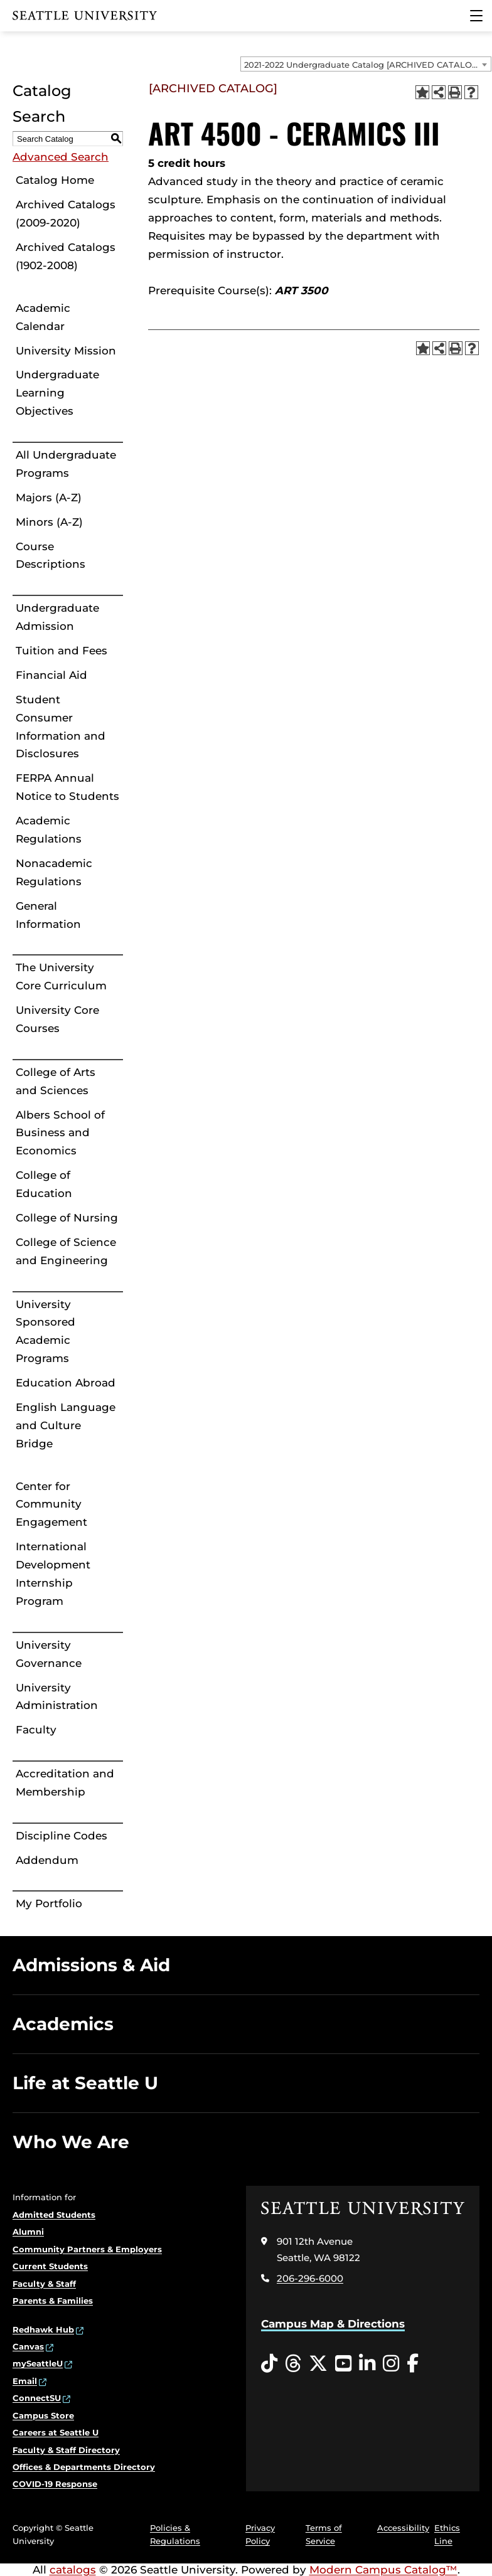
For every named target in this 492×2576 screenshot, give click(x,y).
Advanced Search (61, 157)
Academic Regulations (49, 829)
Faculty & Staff (44, 2284)
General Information (48, 915)
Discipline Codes (61, 1835)
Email (25, 2381)
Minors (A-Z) (49, 522)
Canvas (28, 2346)
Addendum (47, 1860)
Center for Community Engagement (51, 1504)
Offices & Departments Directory (84, 2467)
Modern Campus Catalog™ (383, 2569)
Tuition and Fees (61, 650)
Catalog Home (55, 180)
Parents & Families (53, 2301)
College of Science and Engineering (66, 1251)
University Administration (57, 1696)
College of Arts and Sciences (55, 1081)
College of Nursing (67, 1217)
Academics (63, 2024)
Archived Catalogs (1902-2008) (65, 256)
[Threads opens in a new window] (293, 2364)
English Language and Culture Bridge (65, 1425)
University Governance (49, 1654)
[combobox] (365, 64)
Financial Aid (51, 675)
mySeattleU (38, 2363)
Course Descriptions (50, 555)
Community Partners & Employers (87, 2249)
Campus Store (43, 2415)
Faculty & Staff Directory (66, 2450)
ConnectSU (37, 2398)
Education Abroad (65, 1382)
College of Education (44, 1184)
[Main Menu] (476, 15)
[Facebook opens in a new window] (413, 2364)
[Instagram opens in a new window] (391, 2364)
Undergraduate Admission (57, 617)
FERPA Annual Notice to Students (67, 787)
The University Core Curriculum (61, 976)
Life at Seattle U (85, 2083)
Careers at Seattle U (56, 2432)
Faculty (36, 1729)
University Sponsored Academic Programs (45, 1331)
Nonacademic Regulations (54, 872)
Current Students (50, 2266)
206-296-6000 (310, 2278)
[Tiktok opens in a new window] (269, 2364)
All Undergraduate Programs (66, 464)
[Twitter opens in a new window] (318, 2364)
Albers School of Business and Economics (60, 1133)
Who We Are (71, 2142)
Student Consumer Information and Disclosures (60, 726)
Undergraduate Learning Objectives (57, 392)
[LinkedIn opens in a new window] (367, 2364)
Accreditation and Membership (65, 1782)
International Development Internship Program (53, 1573)
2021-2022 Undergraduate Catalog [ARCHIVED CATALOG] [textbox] (362, 65)
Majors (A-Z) (49, 497)
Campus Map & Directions (333, 2324)
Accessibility (403, 2528)
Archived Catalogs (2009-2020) (65, 213)
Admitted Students (54, 2215)
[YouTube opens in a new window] (343, 2364)
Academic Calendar (43, 317)
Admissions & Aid (91, 1965)
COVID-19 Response (55, 2484)
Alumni (28, 2232)
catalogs (73, 2569)
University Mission (66, 350)
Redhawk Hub (43, 2329)
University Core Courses (57, 1019)
